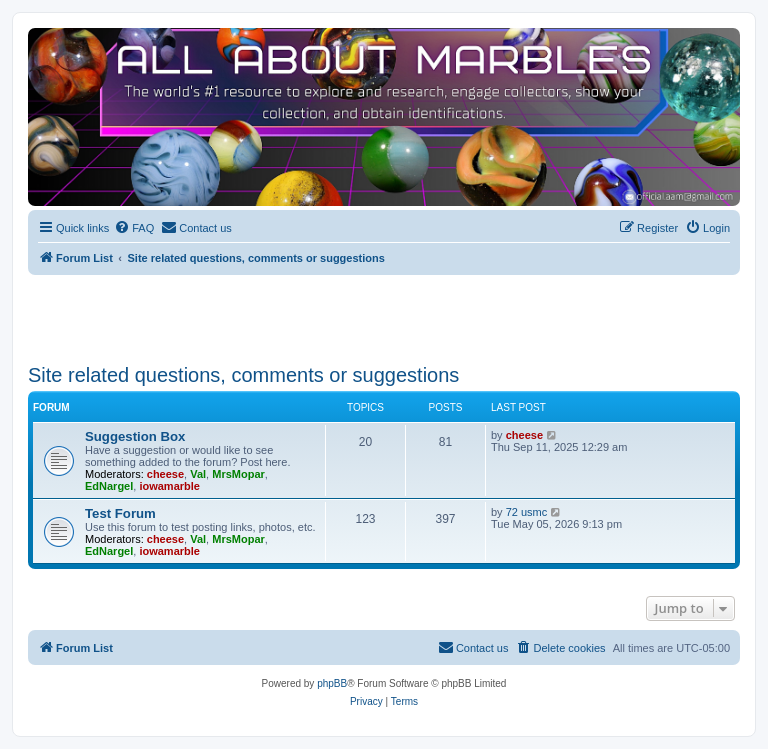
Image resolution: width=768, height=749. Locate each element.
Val (198, 474)
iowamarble (169, 486)
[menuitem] (134, 228)
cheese (165, 474)
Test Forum (120, 513)
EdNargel (109, 486)
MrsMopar (238, 474)
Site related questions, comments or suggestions (243, 375)
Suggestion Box (135, 436)
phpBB (332, 683)
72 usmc (527, 512)
